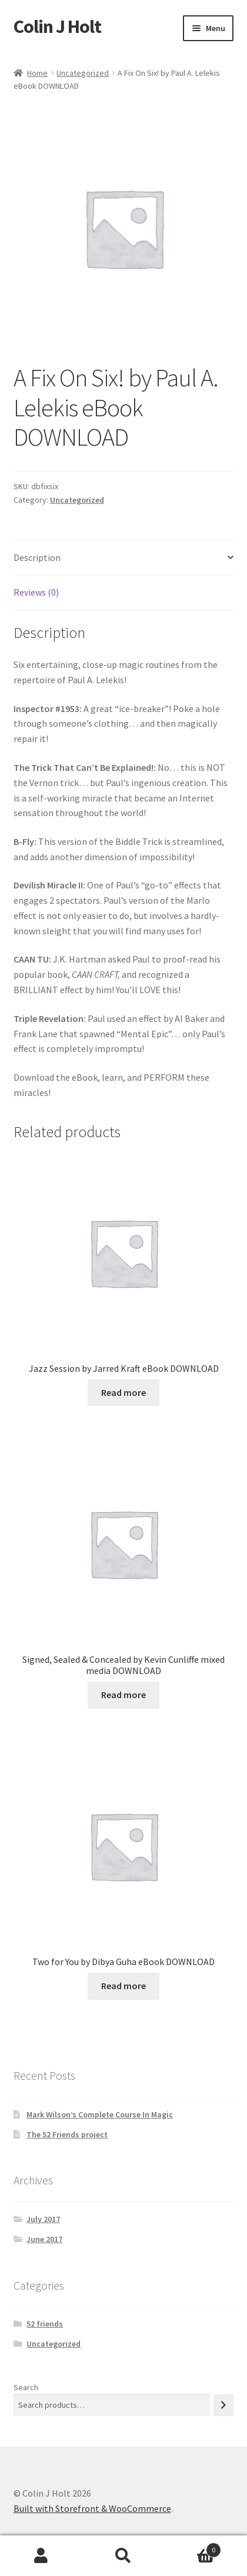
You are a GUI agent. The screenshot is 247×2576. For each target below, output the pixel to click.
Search (26, 2387)
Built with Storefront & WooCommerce (92, 2508)
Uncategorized (82, 73)
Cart (193, 2547)
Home (37, 73)
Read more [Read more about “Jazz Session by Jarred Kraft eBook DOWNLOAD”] (123, 1392)
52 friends (44, 2323)
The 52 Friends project (67, 2134)
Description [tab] (37, 557)
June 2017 (44, 2239)
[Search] (223, 2405)
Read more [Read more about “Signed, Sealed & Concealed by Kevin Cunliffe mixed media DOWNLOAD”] (123, 1694)
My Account (41, 2556)
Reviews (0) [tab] (36, 592)
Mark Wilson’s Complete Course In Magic (99, 2114)
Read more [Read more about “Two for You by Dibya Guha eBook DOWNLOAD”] (123, 1986)
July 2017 (43, 2219)
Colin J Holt (57, 26)
